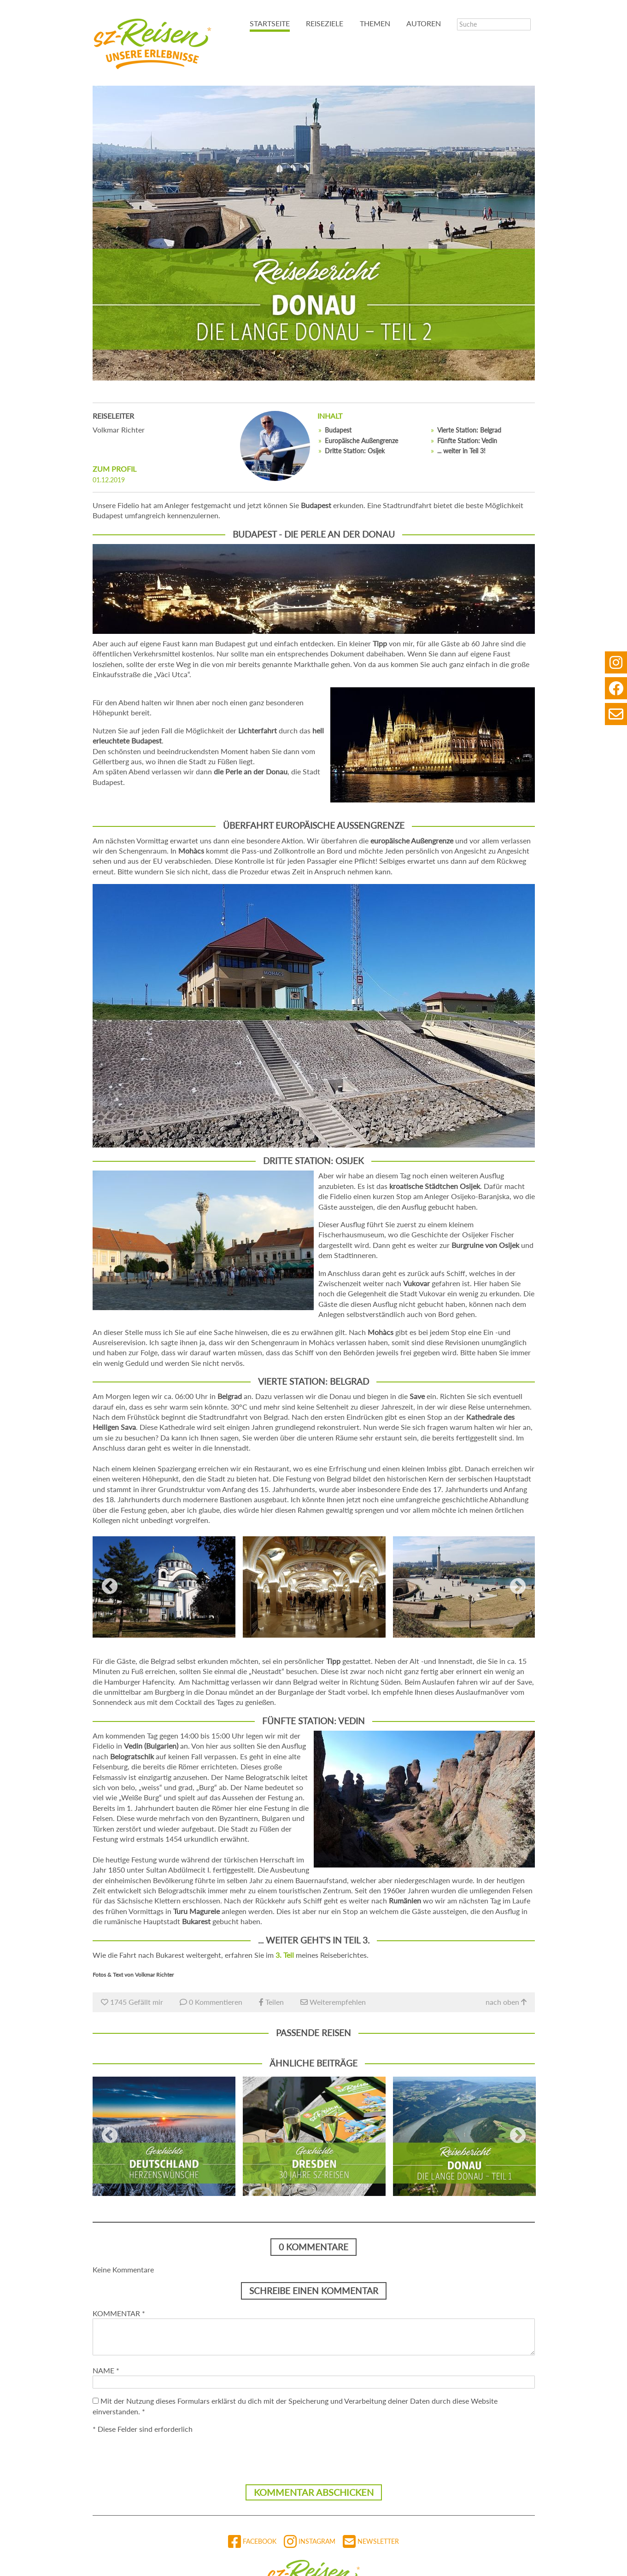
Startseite (270, 23)
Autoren (423, 23)
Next (518, 1587)
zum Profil (114, 468)
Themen (375, 23)
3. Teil (284, 1954)
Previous (109, 1587)
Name (106, 2370)
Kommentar (119, 2313)
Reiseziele (324, 23)
